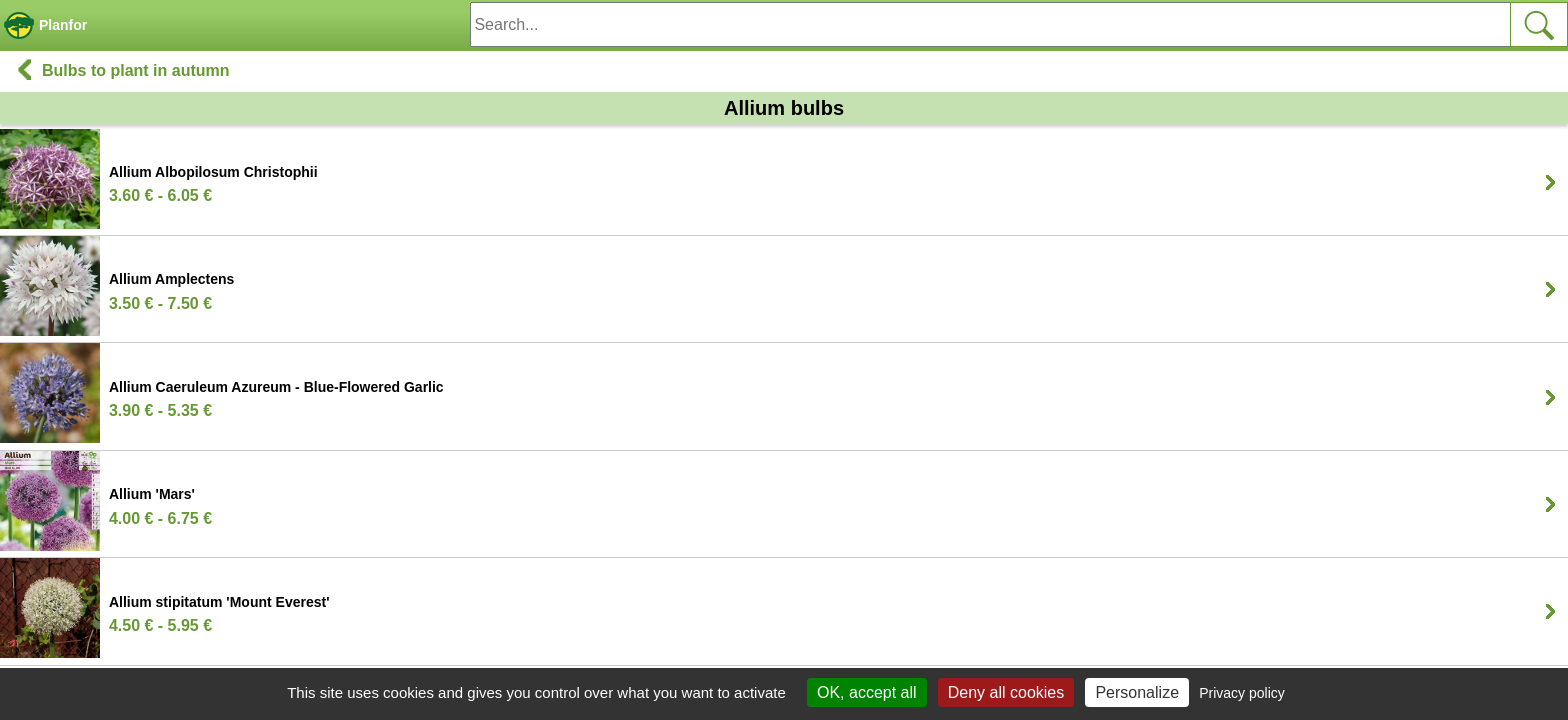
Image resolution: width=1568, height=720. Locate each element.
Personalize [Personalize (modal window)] (1137, 692)
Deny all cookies (1006, 692)
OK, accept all (867, 692)
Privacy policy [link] (1242, 693)
